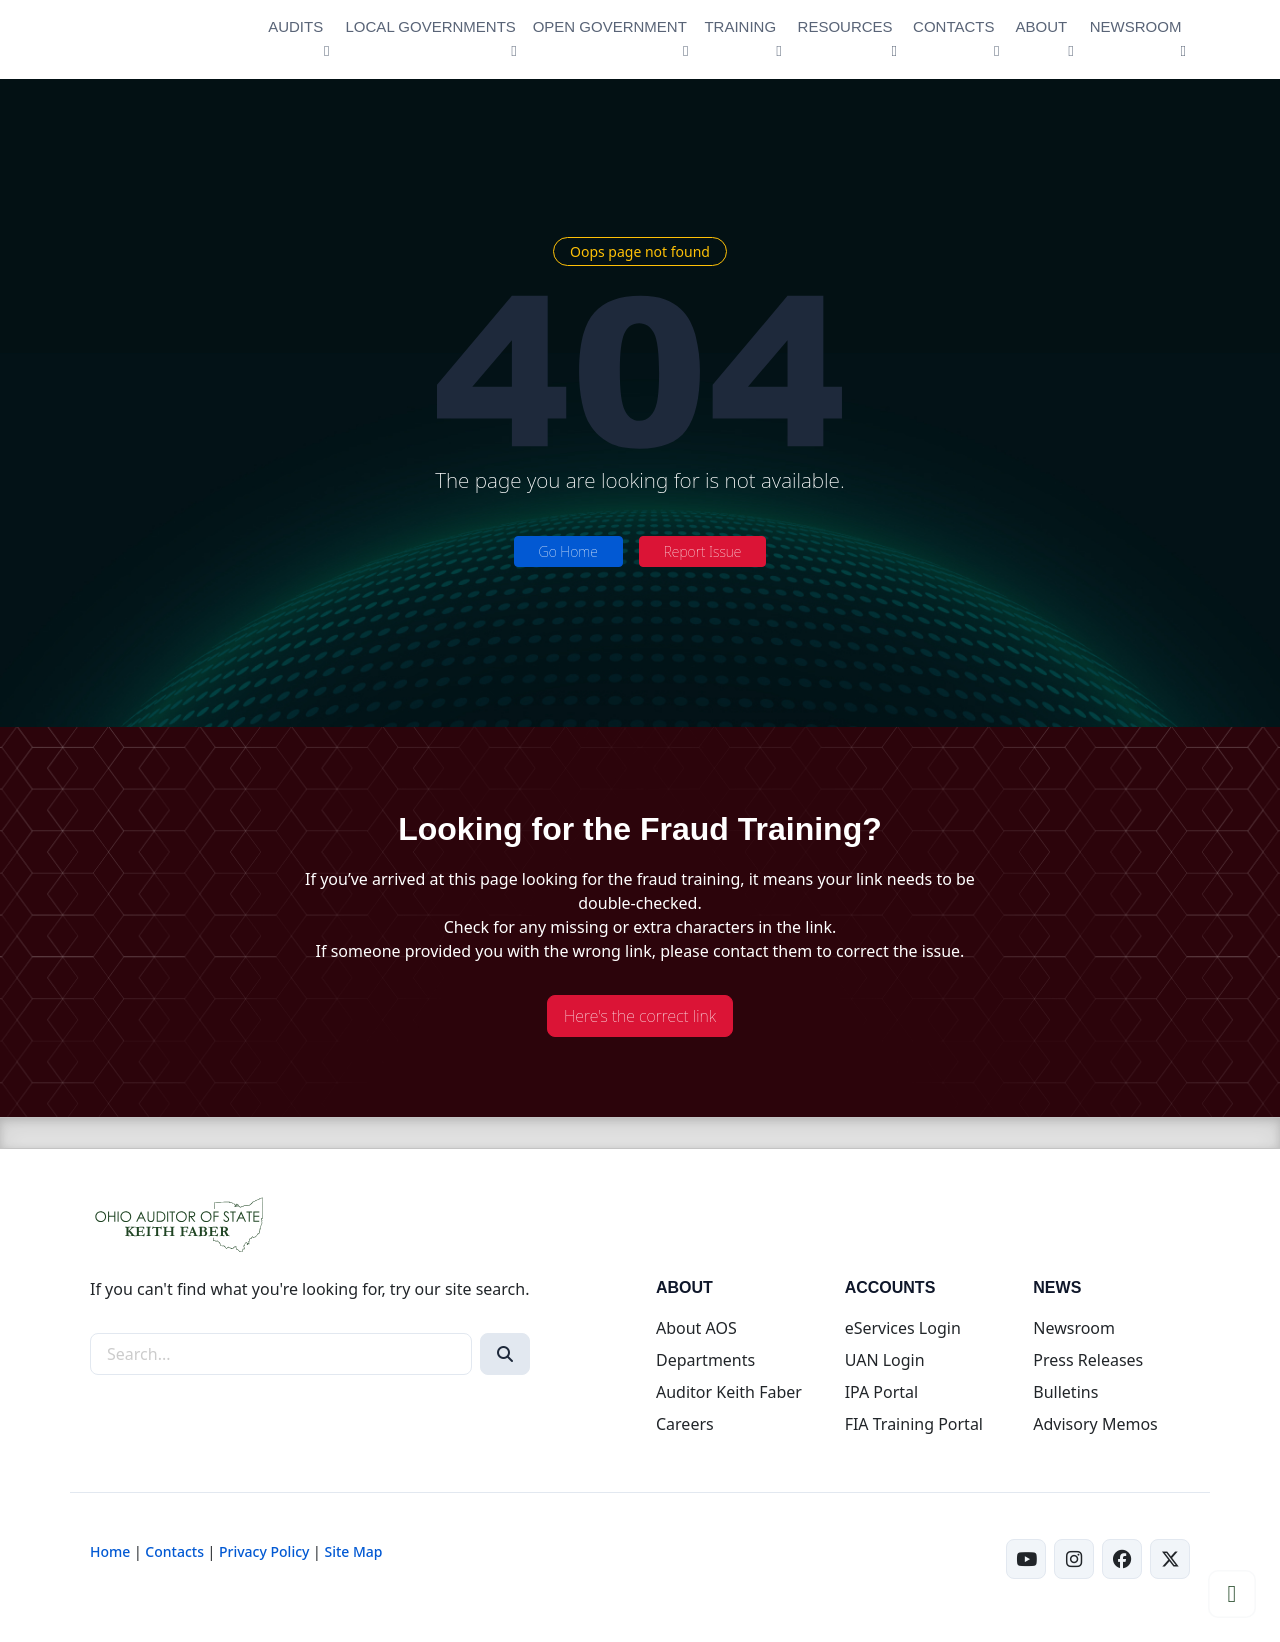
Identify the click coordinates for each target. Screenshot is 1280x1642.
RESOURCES (845, 26)
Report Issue (703, 551)
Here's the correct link (640, 1016)
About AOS (696, 1328)
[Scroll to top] (1232, 1594)
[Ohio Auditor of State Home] (165, 39)
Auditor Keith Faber (729, 1392)
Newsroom (1074, 1328)
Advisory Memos (1095, 1424)
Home (110, 1551)
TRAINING (740, 26)
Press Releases (1088, 1360)
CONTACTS (953, 26)
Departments (705, 1360)
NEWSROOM (1136, 26)
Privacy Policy (264, 1551)
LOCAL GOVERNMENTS (431, 26)
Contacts (174, 1551)
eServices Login (903, 1328)
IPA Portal (882, 1392)
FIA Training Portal (914, 1424)
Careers (685, 1424)
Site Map (353, 1551)
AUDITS (295, 26)
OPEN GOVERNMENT (610, 26)
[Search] (505, 1354)
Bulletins (1065, 1392)
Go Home (568, 551)
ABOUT (1042, 26)
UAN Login (885, 1360)
